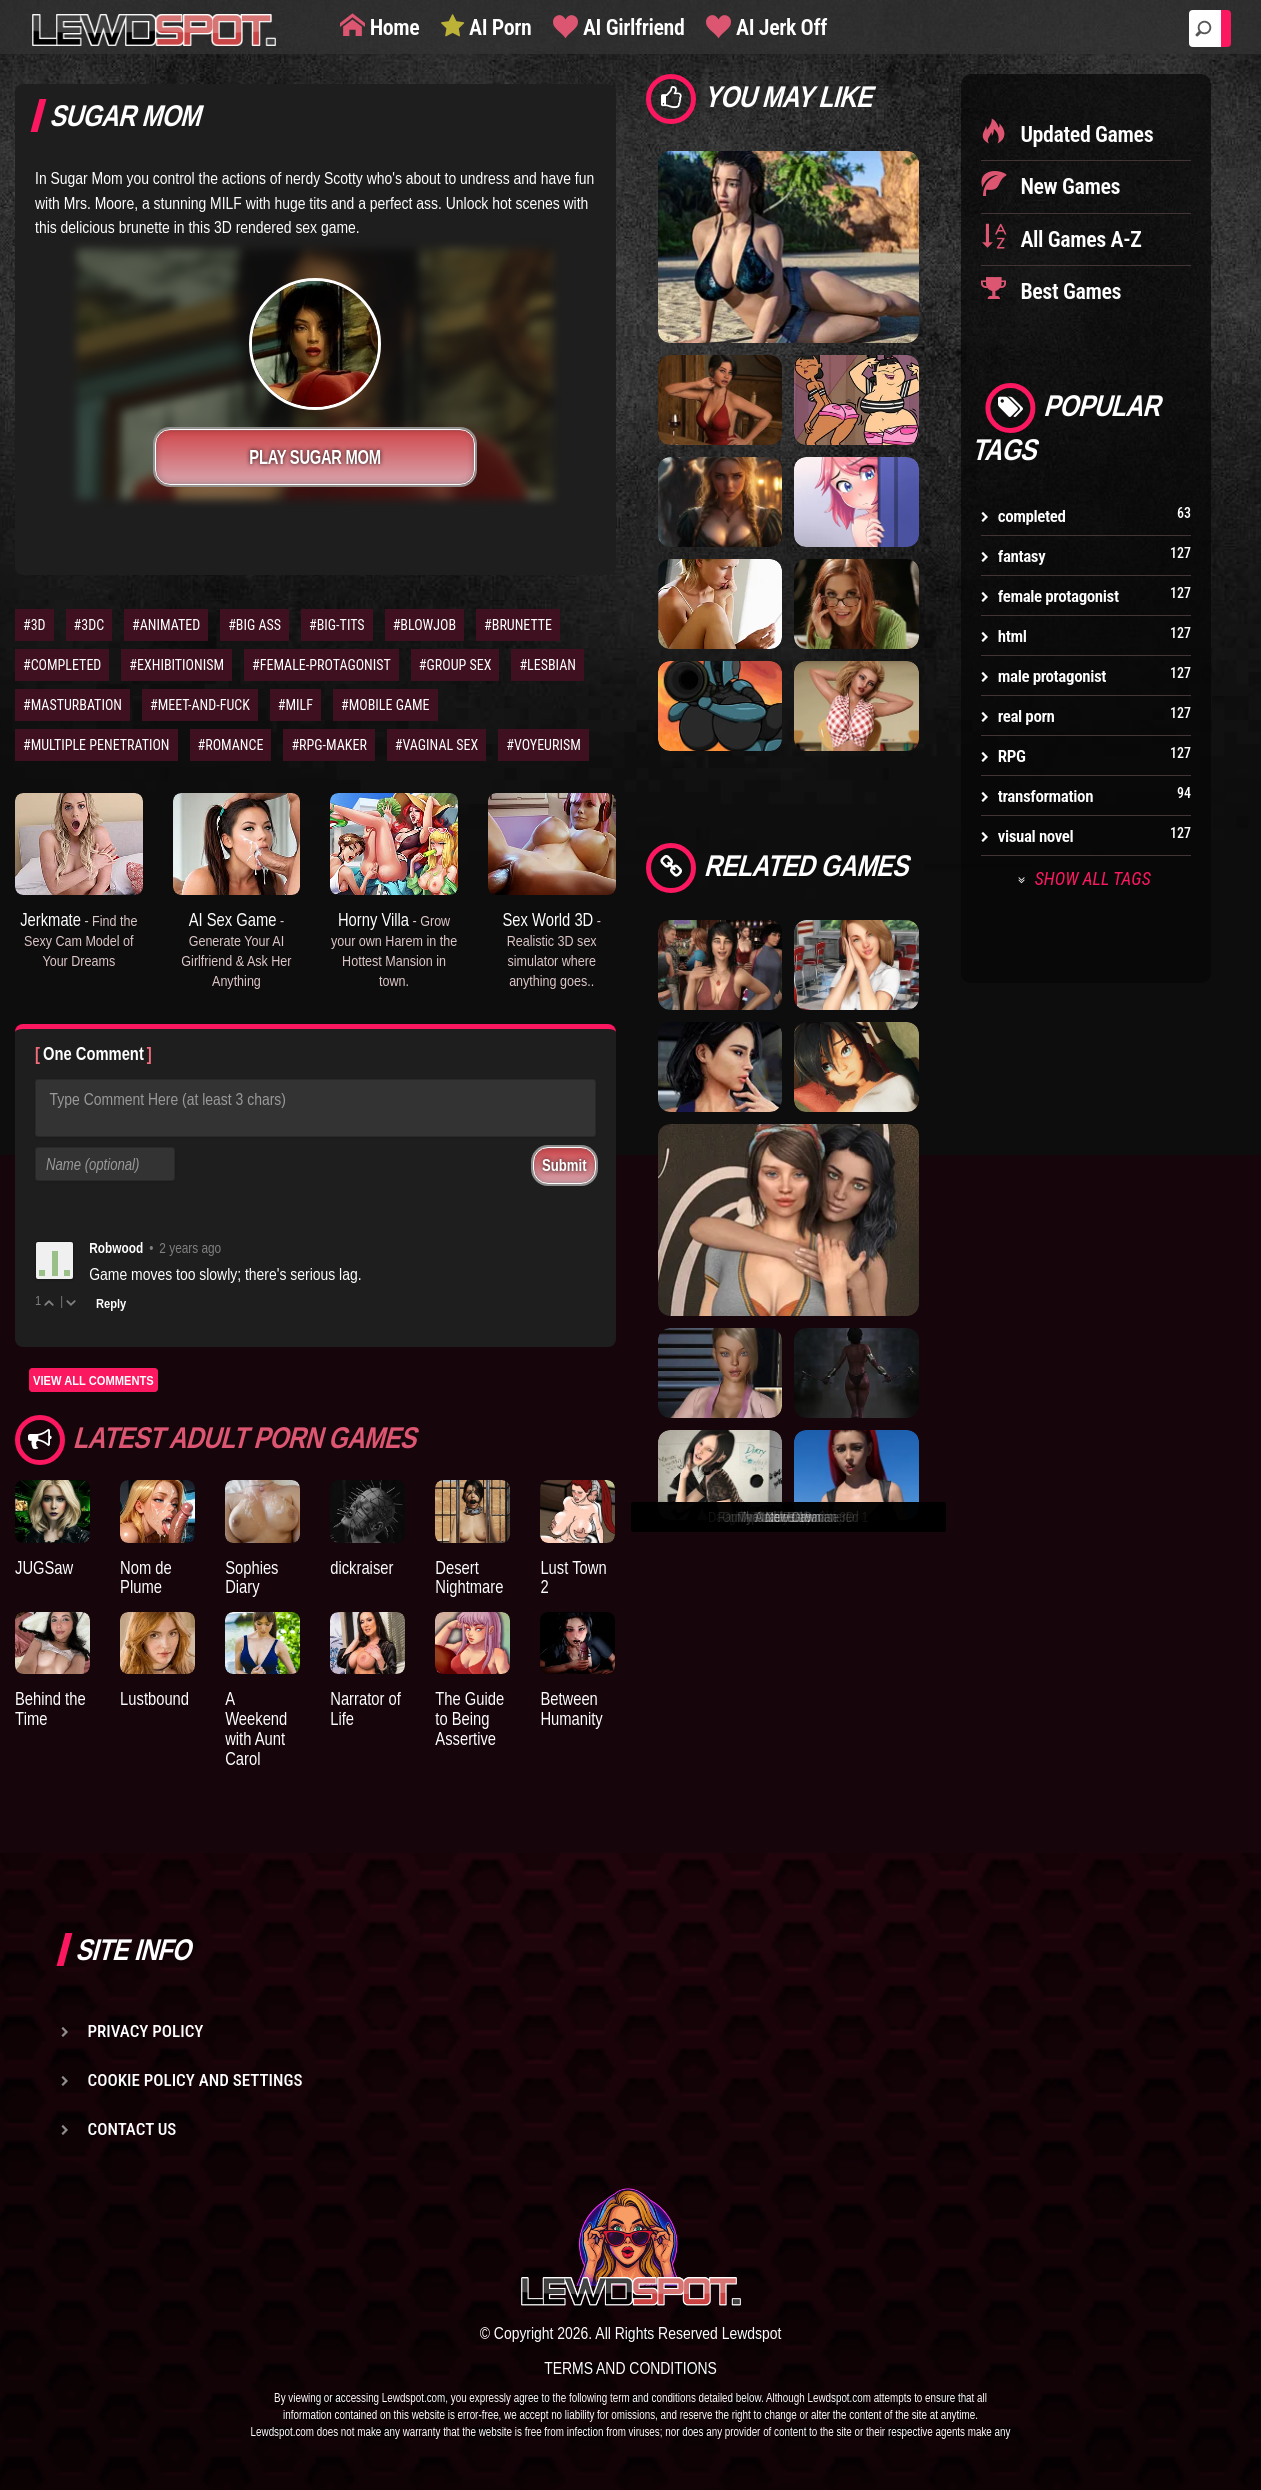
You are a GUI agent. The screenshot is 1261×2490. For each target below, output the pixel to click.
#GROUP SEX (455, 665)
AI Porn (497, 27)
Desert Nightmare (469, 1577)
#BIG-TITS (337, 625)
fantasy (1022, 556)
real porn (1026, 716)
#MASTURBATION (72, 705)
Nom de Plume (146, 1577)
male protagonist (1052, 676)
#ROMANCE (231, 745)
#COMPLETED (62, 665)
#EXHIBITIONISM (176, 665)
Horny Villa (394, 948)
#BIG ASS (254, 625)
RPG (1012, 756)
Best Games (1068, 291)
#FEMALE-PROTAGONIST (321, 665)
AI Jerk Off (779, 27)
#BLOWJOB (424, 625)
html (1012, 636)
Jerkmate (78, 939)
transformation (1045, 796)
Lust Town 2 (573, 1577)
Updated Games (1085, 134)
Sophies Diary (251, 1577)
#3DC (89, 625)
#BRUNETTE (518, 625)
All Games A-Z (1079, 239)
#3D (34, 625)
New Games (1068, 186)
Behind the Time (50, 1708)
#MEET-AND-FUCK (200, 705)
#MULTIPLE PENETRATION (96, 745)
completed (1032, 516)
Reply (111, 1303)
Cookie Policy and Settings (195, 2080)
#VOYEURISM (543, 745)
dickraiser (361, 1567)
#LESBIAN (547, 665)
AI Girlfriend (631, 27)
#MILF (295, 705)
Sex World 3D (551, 948)
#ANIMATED (166, 625)
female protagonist (1058, 596)
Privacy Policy (146, 2031)
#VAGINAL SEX (436, 745)
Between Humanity (571, 1708)
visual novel (1036, 836)
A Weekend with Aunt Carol (256, 1728)
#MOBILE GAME (385, 705)
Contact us (132, 2129)
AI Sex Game (236, 948)
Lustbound (154, 1698)
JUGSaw (44, 1567)
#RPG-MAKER (328, 745)
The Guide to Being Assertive (469, 1718)
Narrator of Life (365, 1708)
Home (392, 27)
